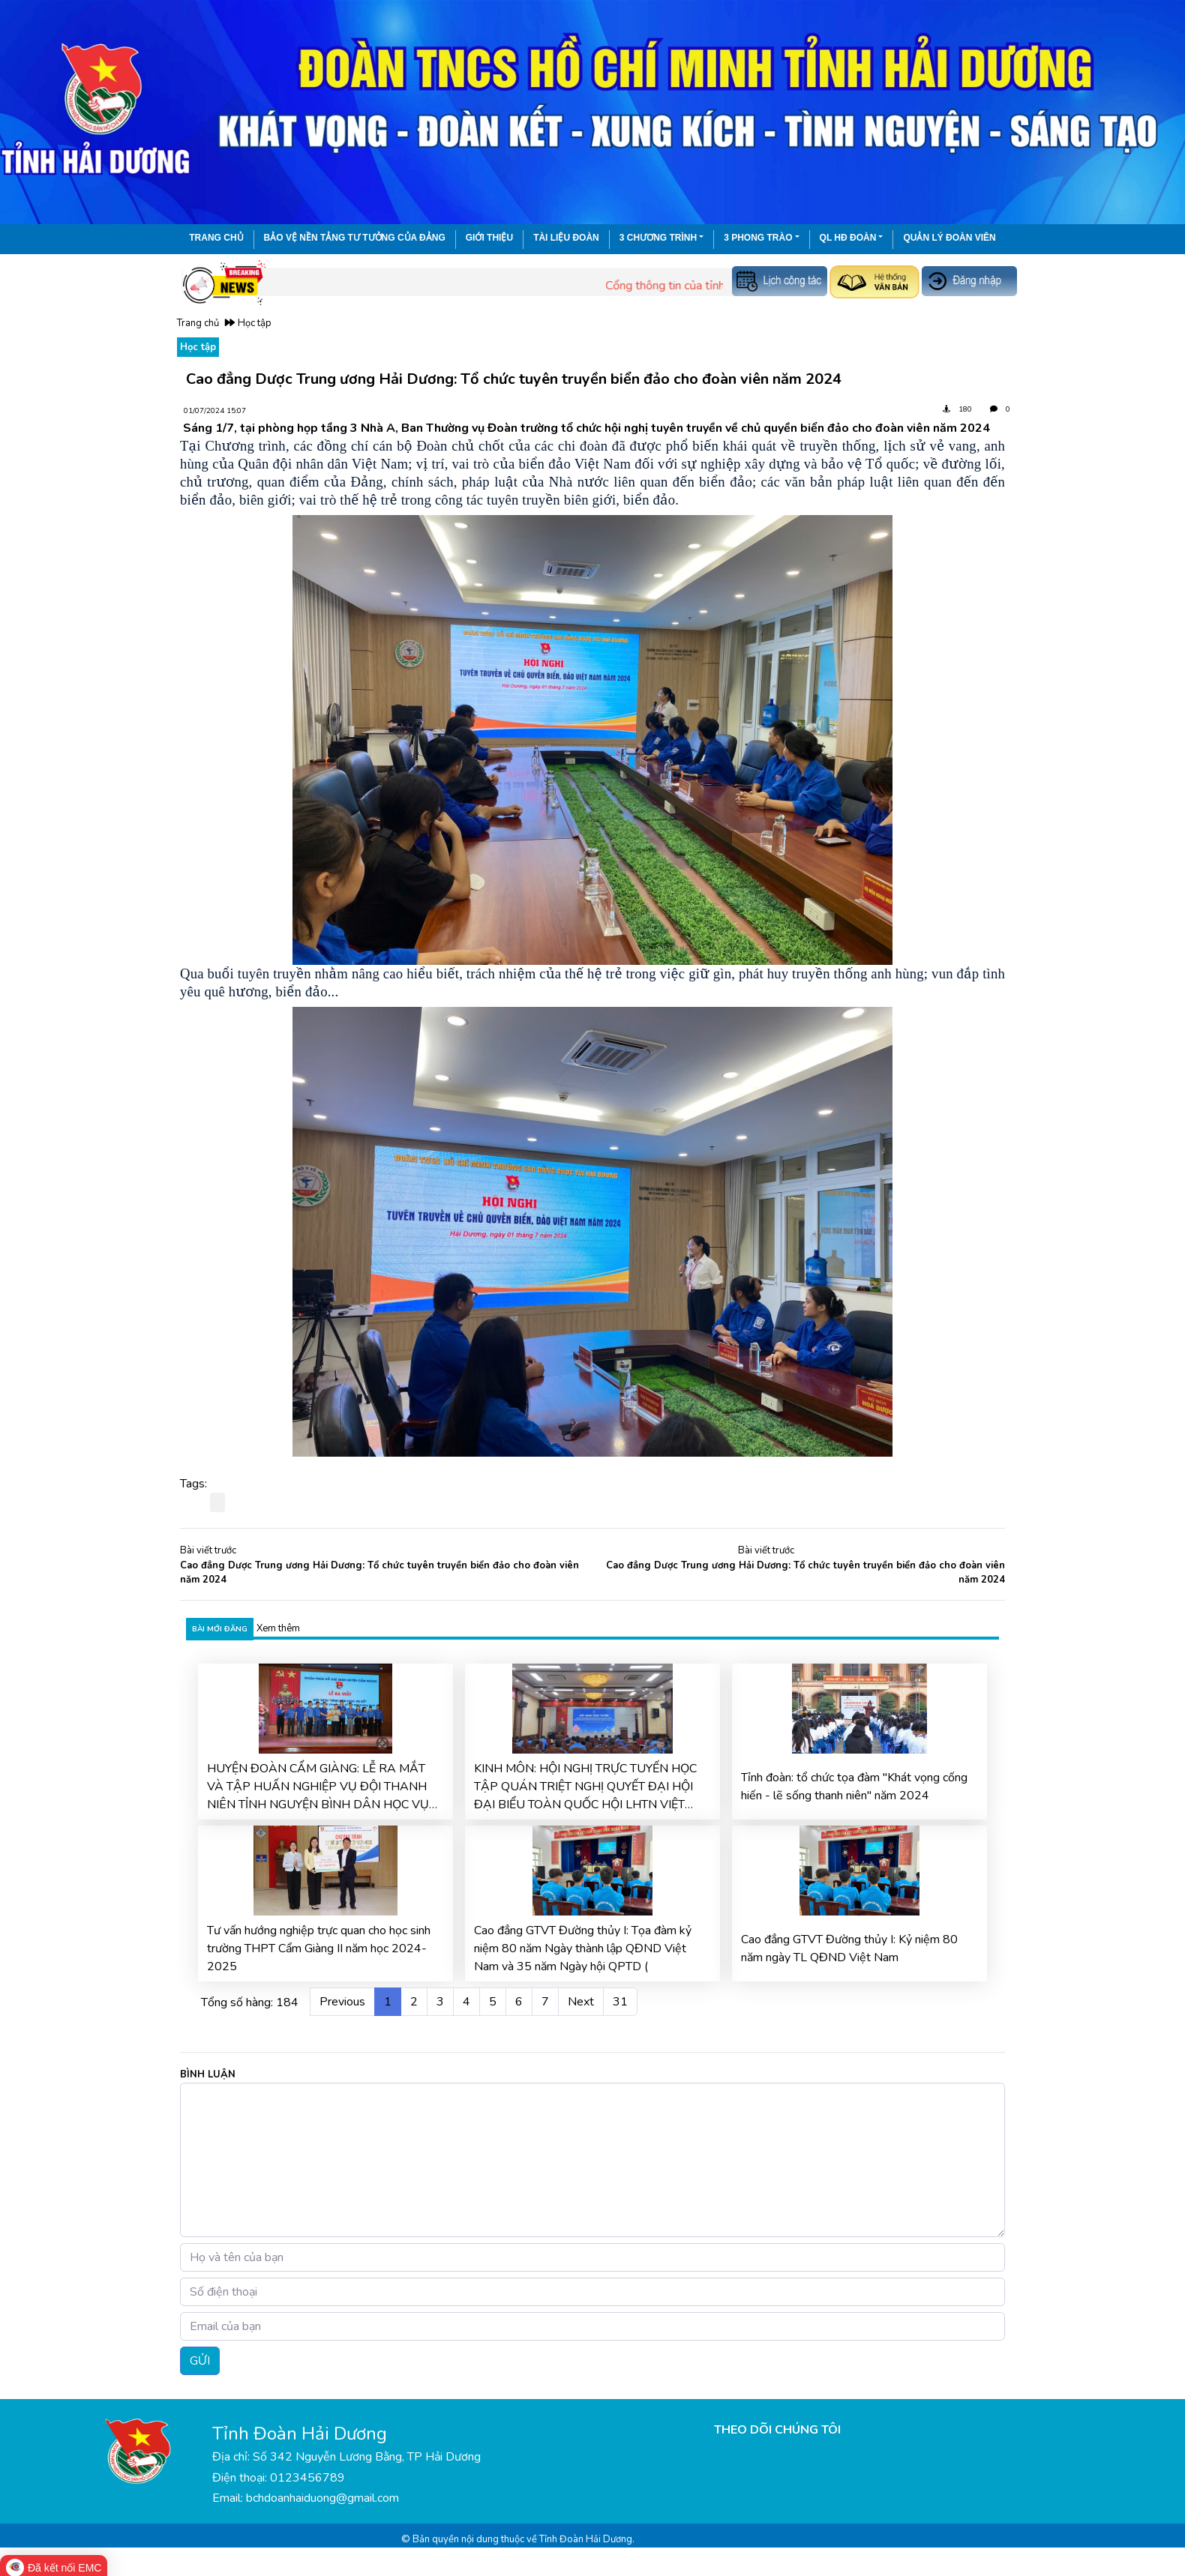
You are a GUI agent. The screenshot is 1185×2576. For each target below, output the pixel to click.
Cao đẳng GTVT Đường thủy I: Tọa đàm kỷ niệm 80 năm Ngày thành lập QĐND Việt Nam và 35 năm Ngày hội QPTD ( (583, 1948)
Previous (342, 2001)
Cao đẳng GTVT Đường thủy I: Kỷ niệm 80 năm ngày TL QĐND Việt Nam (849, 1948)
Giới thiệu (489, 237)
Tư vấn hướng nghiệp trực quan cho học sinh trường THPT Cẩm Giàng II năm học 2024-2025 (318, 1948)
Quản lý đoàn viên (949, 237)
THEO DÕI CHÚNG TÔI (777, 2430)
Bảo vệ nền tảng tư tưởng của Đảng (355, 237)
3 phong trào (758, 237)
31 (620, 2001)
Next (581, 2001)
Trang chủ (216, 237)
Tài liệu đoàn (566, 237)
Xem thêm (278, 1628)
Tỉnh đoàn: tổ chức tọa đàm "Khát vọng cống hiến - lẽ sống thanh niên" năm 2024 (854, 1786)
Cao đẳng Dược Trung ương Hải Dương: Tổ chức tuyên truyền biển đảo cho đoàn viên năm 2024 (379, 1573)
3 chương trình (658, 237)
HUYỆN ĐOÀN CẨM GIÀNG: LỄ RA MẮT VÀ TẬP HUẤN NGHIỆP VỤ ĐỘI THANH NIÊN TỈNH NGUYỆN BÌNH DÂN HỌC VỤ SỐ (318, 1787)
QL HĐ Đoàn (848, 237)
